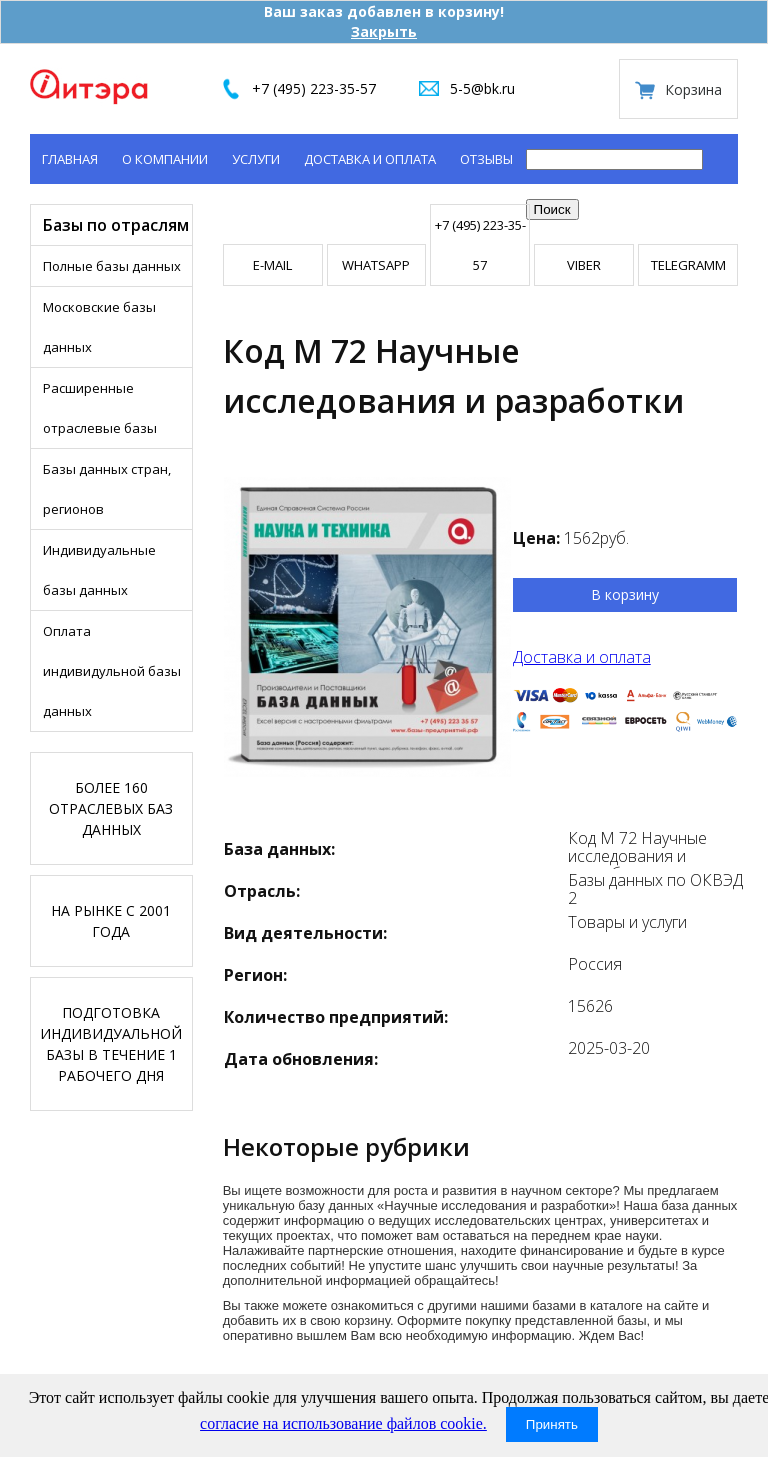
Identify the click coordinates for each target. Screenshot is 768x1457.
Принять (552, 1424)
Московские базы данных (99, 327)
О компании (165, 159)
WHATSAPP (376, 265)
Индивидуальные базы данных (99, 570)
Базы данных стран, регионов (107, 489)
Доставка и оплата (370, 159)
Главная (70, 159)
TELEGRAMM (688, 265)
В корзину (625, 594)
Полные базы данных (112, 266)
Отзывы (486, 159)
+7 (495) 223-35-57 (314, 88)
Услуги (256, 159)
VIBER (584, 265)
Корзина (693, 89)
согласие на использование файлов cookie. (343, 1423)
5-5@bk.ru (482, 88)
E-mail (272, 265)
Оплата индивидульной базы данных (112, 671)
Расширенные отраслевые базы (100, 408)
